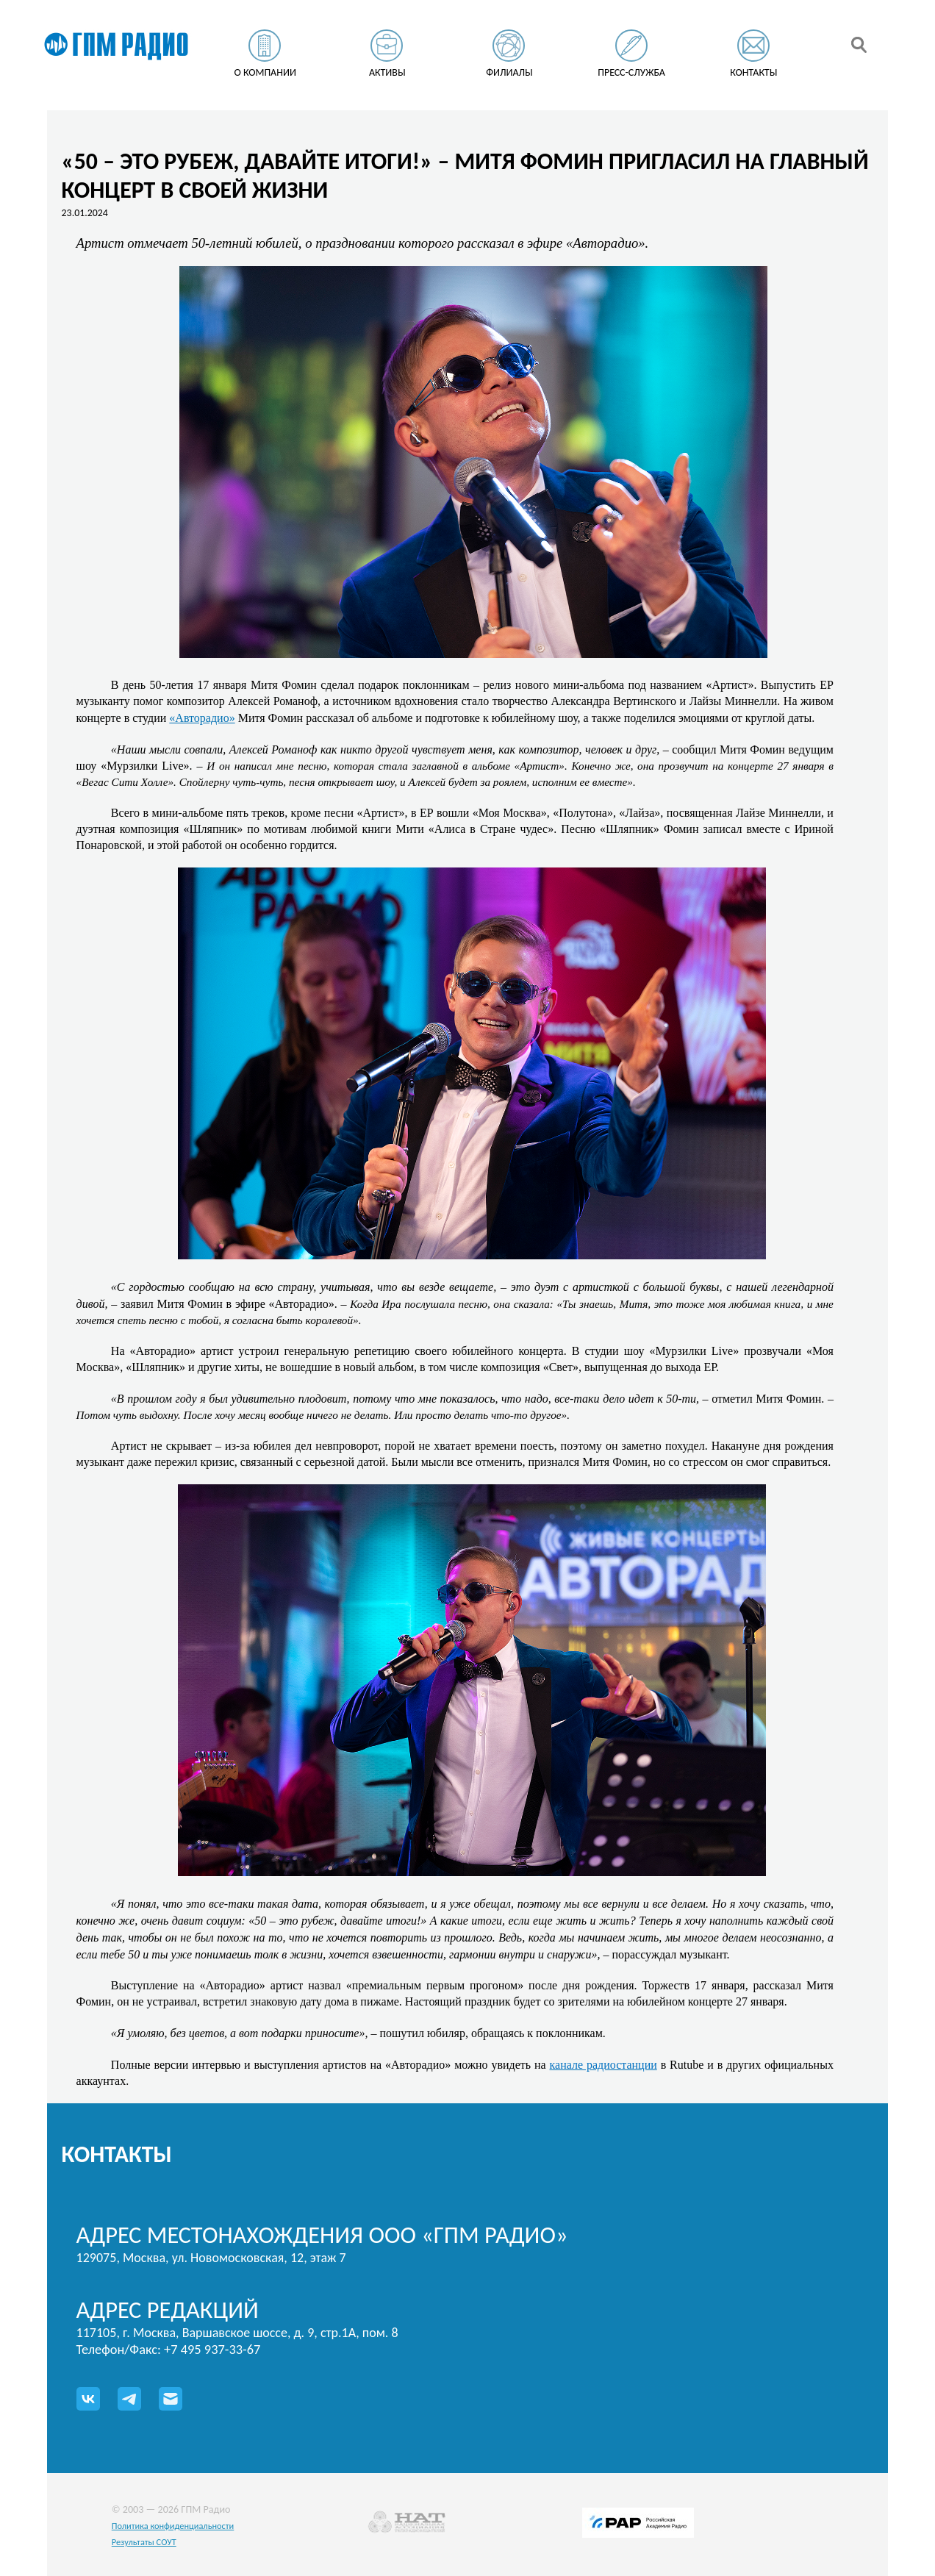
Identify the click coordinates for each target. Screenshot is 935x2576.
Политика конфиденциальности (173, 2525)
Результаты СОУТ (144, 2541)
